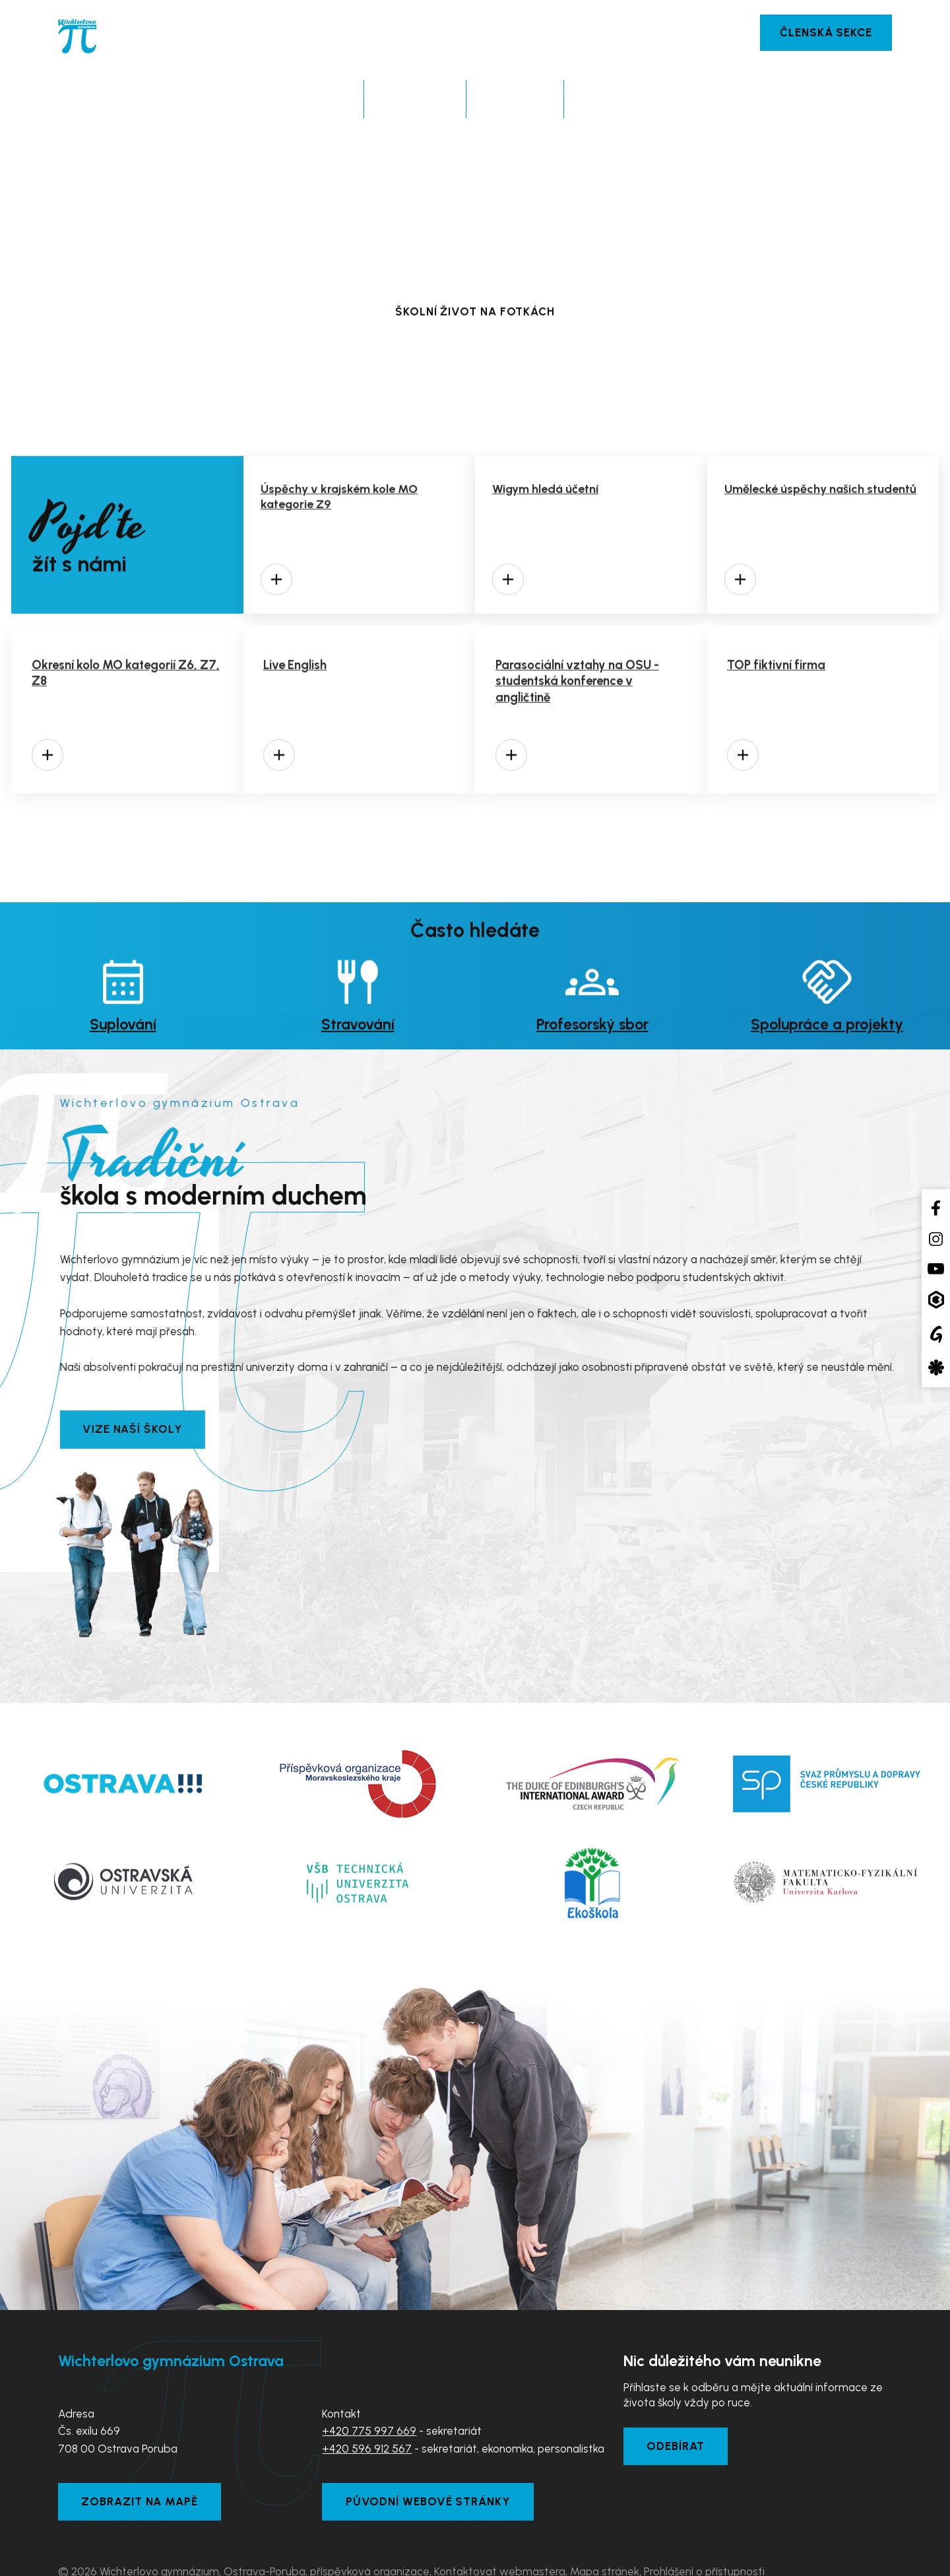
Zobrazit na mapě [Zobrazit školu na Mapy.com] (145, 2465)
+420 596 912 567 (367, 2407)
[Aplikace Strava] (936, 1368)
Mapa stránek (604, 2537)
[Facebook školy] (936, 1207)
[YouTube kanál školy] (936, 1268)
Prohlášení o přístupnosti (704, 2537)
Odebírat (680, 2408)
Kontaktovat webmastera (499, 2537)
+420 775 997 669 (369, 2389)
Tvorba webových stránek (192, 2555)
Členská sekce (822, 33)
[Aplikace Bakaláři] (936, 1300)
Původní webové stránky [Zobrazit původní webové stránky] (433, 2465)
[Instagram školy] (936, 1239)
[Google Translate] (936, 1333)
